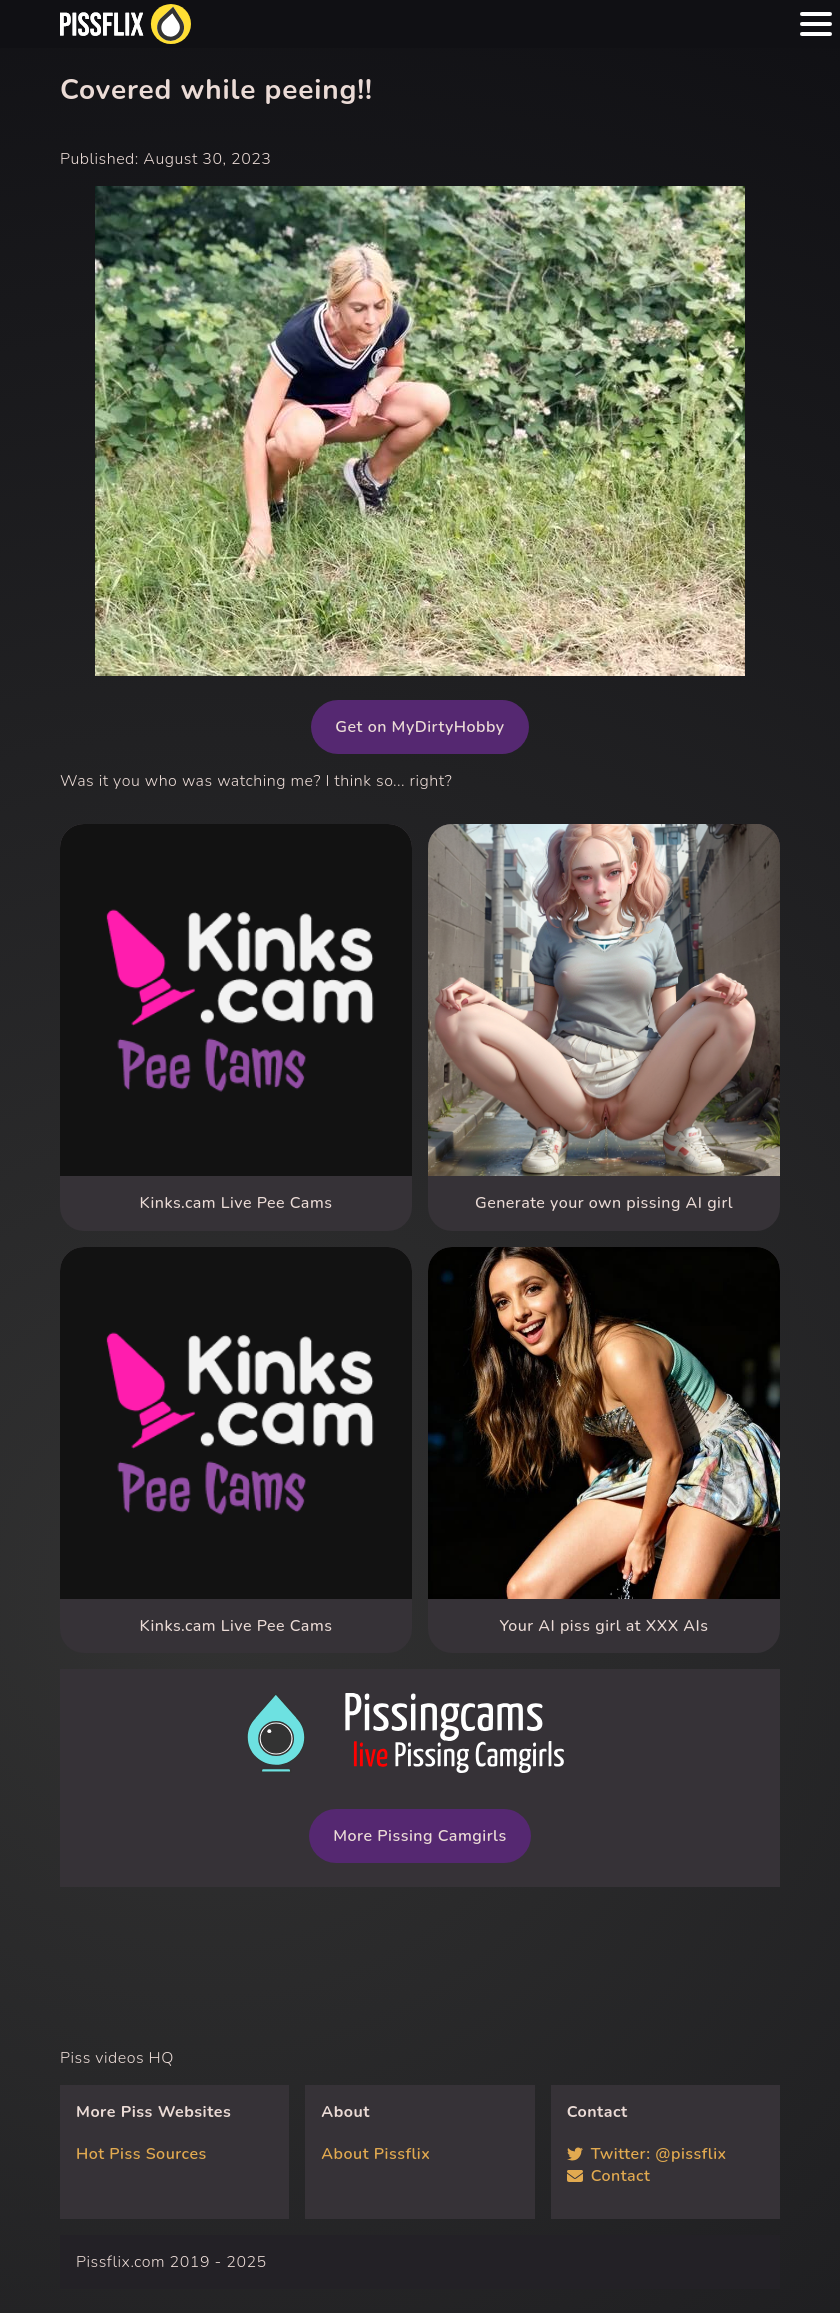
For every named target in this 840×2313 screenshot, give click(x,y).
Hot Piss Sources (141, 2154)
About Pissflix (375, 2154)
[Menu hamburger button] (816, 24)
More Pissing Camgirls (419, 1836)
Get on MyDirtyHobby (419, 727)
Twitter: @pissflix (647, 2154)
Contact (609, 2176)
